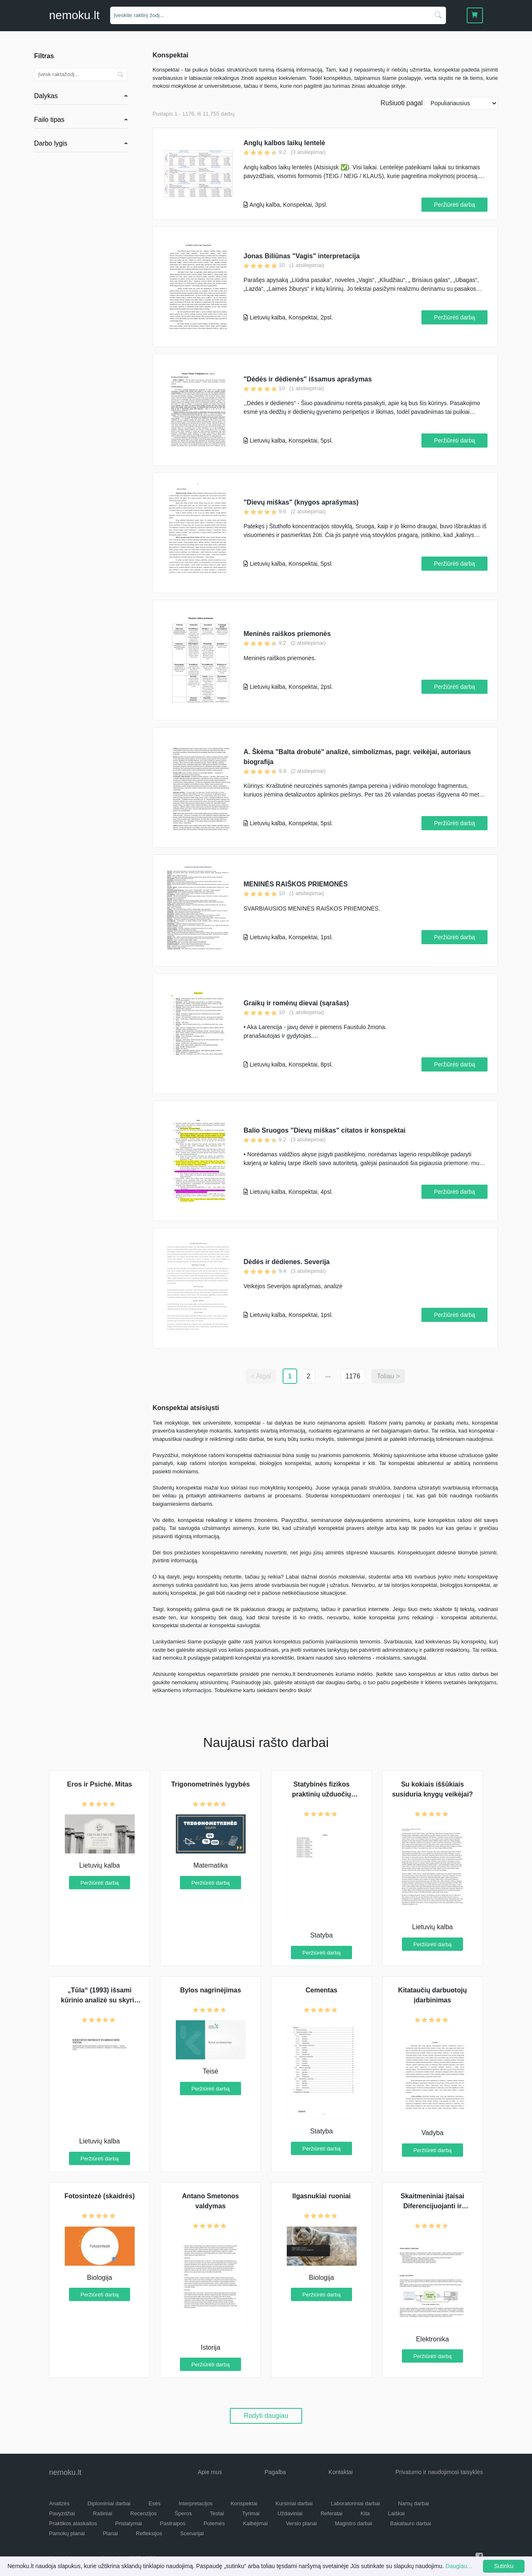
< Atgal (261, 1376)
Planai (110, 2533)
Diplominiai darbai (109, 2503)
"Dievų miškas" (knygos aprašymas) (301, 502)
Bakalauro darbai (410, 2523)
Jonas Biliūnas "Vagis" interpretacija (302, 256)
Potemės (214, 2523)
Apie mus (210, 2472)
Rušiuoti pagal (402, 102)
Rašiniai (102, 2513)
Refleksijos (149, 2533)
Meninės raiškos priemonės (287, 633)
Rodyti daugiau (266, 2415)
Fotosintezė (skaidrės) (99, 2196)
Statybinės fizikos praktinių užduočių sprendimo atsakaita (321, 1794)
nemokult (74, 15)
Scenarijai (192, 2533)
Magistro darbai (353, 2523)
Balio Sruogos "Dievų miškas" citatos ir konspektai (325, 1130)
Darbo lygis (50, 143)
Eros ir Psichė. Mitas (99, 1784)
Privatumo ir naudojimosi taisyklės (439, 2472)
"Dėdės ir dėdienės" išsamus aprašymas (308, 379)
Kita (364, 2513)
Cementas (321, 1990)
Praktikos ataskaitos (73, 2523)
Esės (154, 2503)
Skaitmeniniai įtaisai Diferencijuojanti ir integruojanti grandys (433, 2206)
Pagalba (275, 2472)
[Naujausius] (461, 103)
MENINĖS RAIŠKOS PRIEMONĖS (296, 884)
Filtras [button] (44, 55)
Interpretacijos (196, 2503)
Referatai (331, 2513)
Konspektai (244, 2503)
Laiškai (396, 2513)
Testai (217, 2513)
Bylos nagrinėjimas (210, 1990)
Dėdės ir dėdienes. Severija (287, 1261)
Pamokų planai (67, 2533)
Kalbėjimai (255, 2523)
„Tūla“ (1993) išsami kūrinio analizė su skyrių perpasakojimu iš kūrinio (99, 2000)
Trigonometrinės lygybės (210, 1784)
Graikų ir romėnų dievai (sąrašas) (296, 1003)
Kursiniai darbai (294, 2503)
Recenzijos (143, 2513)
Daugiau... (459, 2566)
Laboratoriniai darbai (355, 2503)
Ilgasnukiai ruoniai (321, 2196)
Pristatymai (128, 2523)
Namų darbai (413, 2503)
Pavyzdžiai (62, 2513)
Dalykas (46, 95)
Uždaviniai (290, 2513)
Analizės (59, 2503)
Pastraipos (172, 2523)
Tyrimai (250, 2513)
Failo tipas (49, 119)
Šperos (183, 2513)
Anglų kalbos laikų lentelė (284, 142)
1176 (352, 1376)
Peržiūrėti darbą (454, 204)
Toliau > (388, 1376)
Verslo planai (301, 2523)
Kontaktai (340, 2472)
